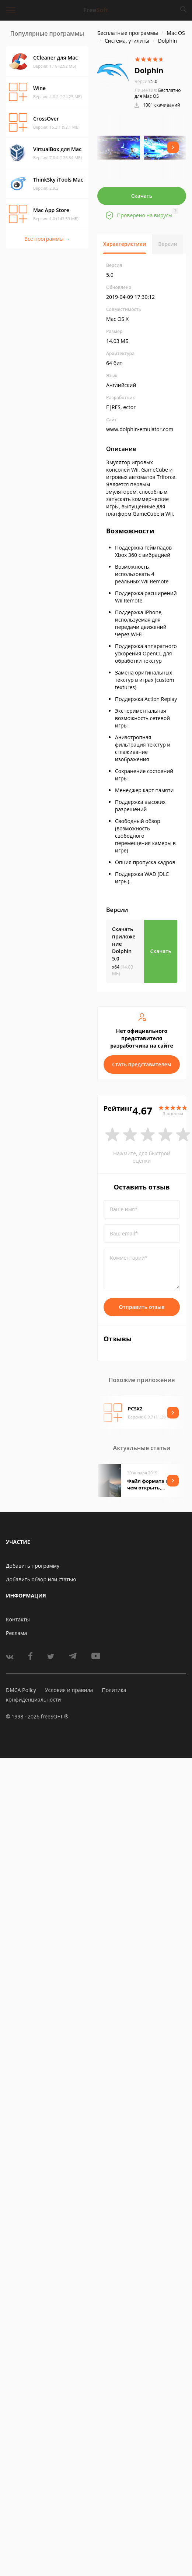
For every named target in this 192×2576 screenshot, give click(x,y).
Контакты (18, 1619)
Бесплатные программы (127, 32)
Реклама (16, 1632)
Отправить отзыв (142, 1306)
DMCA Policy (21, 1689)
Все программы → (47, 238)
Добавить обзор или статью (41, 1579)
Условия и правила (69, 1689)
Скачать (142, 195)
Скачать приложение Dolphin (124, 944)
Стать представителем (141, 1064)
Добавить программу (32, 1565)
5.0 (146, 81)
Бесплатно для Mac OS (158, 93)
